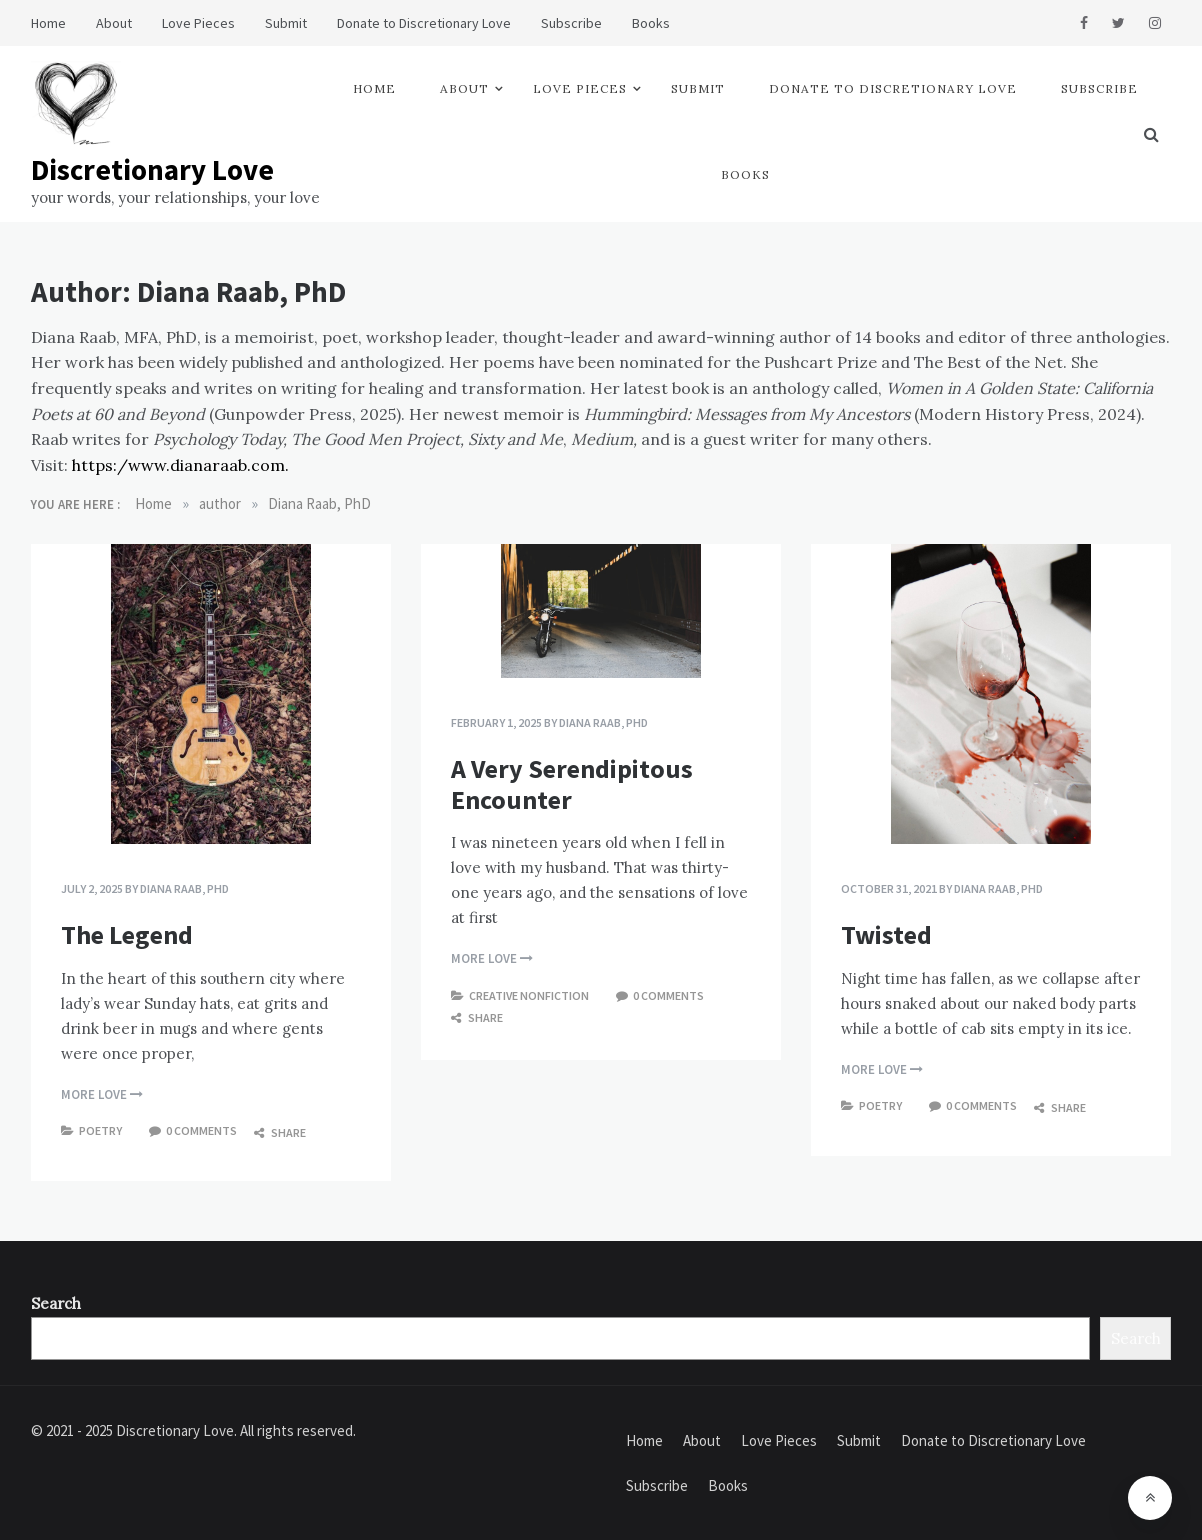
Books (651, 23)
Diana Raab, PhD (184, 888)
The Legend (127, 934)
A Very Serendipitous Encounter (572, 784)
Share (280, 1132)
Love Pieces (198, 23)
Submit (286, 23)
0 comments (201, 1130)
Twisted (886, 934)
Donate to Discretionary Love (424, 23)
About (114, 23)
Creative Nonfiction (529, 995)
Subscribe (571, 23)
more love (102, 1094)
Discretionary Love (152, 169)
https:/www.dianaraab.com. (180, 465)
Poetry (100, 1130)
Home (48, 23)
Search (56, 1303)
